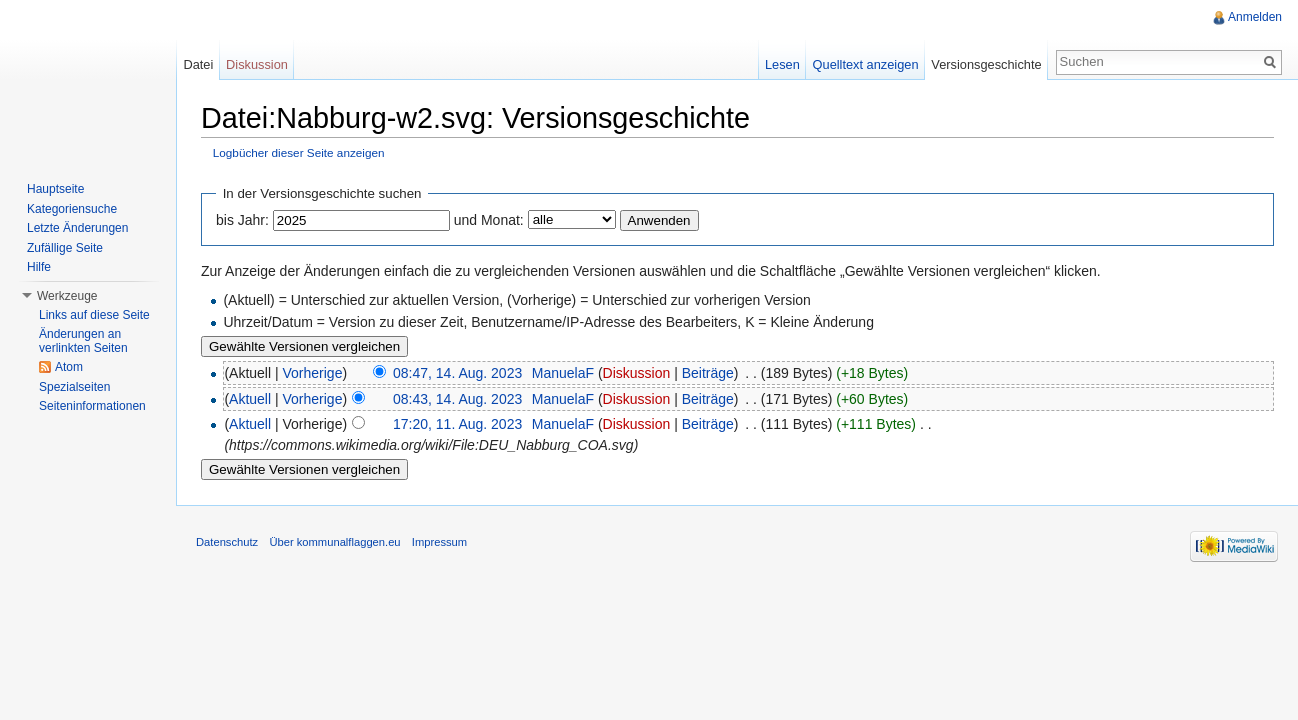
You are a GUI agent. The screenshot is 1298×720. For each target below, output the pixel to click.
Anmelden (1255, 17)
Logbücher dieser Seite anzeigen (299, 152)
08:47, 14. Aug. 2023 (457, 373)
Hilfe (39, 267)
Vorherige (313, 373)
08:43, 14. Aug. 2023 (457, 399)
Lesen (782, 64)
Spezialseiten (74, 387)
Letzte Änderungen (77, 228)
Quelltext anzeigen (866, 64)
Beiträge (708, 373)
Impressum (439, 542)
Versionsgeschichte (986, 64)
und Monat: (489, 220)
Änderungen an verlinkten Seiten (83, 341)
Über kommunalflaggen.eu (334, 542)
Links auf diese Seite (94, 315)
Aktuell (250, 399)
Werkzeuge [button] (67, 296)
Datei (198, 64)
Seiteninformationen (92, 406)
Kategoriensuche (72, 209)
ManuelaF (563, 373)
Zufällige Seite (65, 248)
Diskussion (637, 373)
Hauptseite (55, 189)
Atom (69, 367)
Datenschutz (227, 542)
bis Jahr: (242, 220)
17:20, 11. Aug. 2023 (457, 424)
